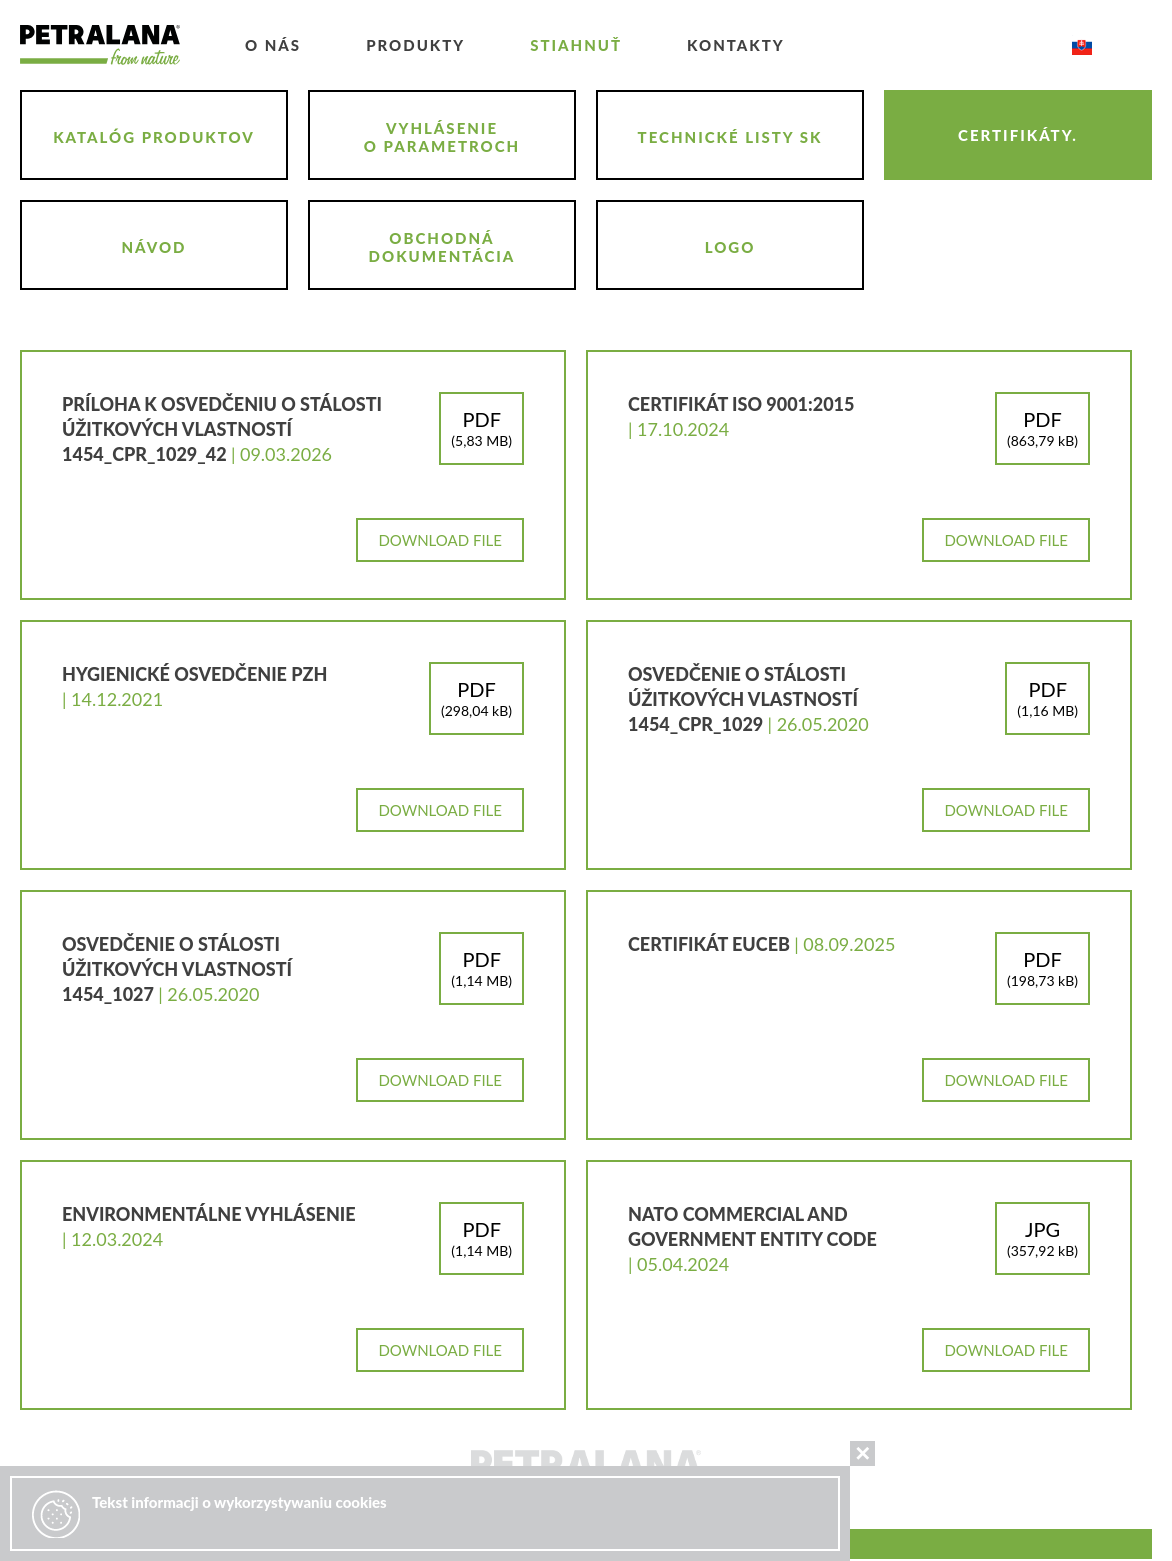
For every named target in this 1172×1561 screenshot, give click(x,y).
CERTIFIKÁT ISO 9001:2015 (741, 404)
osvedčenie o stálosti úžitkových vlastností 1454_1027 (177, 969)
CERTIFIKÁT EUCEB (711, 944)
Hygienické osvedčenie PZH (194, 674)
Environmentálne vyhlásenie (209, 1214)
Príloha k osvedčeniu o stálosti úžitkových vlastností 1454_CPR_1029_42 (222, 429)
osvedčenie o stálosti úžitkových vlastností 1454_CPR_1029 (743, 699)
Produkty (415, 45)
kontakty (736, 45)
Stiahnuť (576, 45)
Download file (440, 540)
